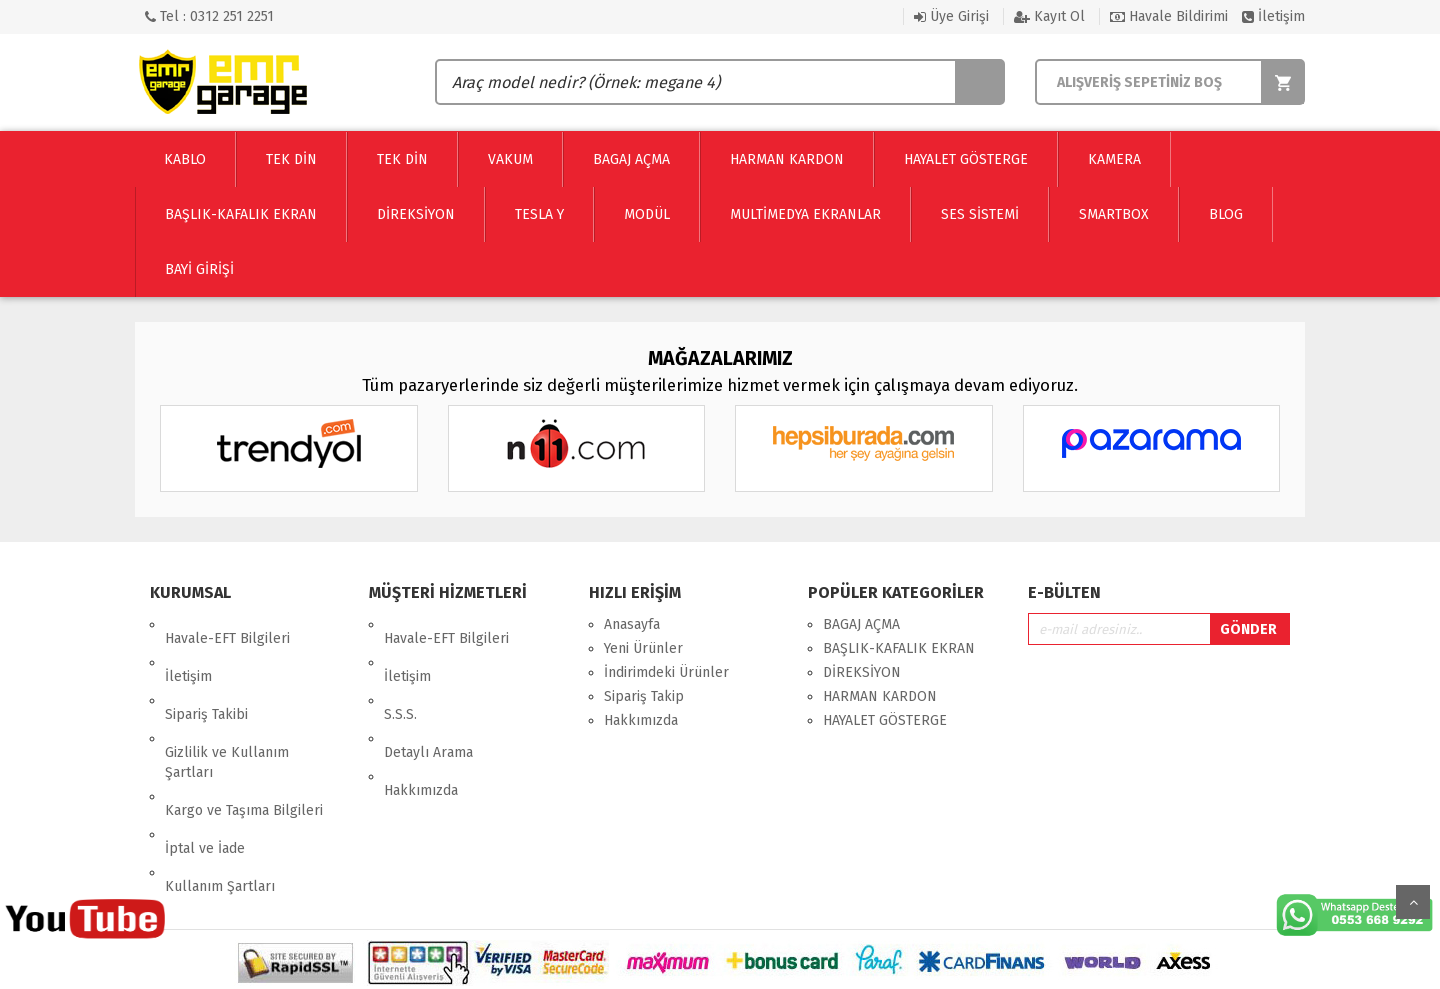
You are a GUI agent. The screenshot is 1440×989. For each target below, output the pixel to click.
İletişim (1273, 16)
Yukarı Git (1413, 902)
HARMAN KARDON (880, 696)
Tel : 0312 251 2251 (209, 16)
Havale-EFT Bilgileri (227, 624)
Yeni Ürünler (643, 648)
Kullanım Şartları (220, 788)
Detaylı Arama (428, 696)
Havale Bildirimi (1169, 16)
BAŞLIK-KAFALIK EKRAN (899, 648)
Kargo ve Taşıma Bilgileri (244, 740)
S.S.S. (400, 672)
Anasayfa (632, 624)
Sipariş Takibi (206, 672)
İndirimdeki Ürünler (666, 672)
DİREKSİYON (862, 672)
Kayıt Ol (1049, 16)
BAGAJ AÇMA (861, 624)
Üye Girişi (951, 16)
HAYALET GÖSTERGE (885, 720)
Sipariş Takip (644, 696)
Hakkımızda (421, 720)
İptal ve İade (205, 764)
